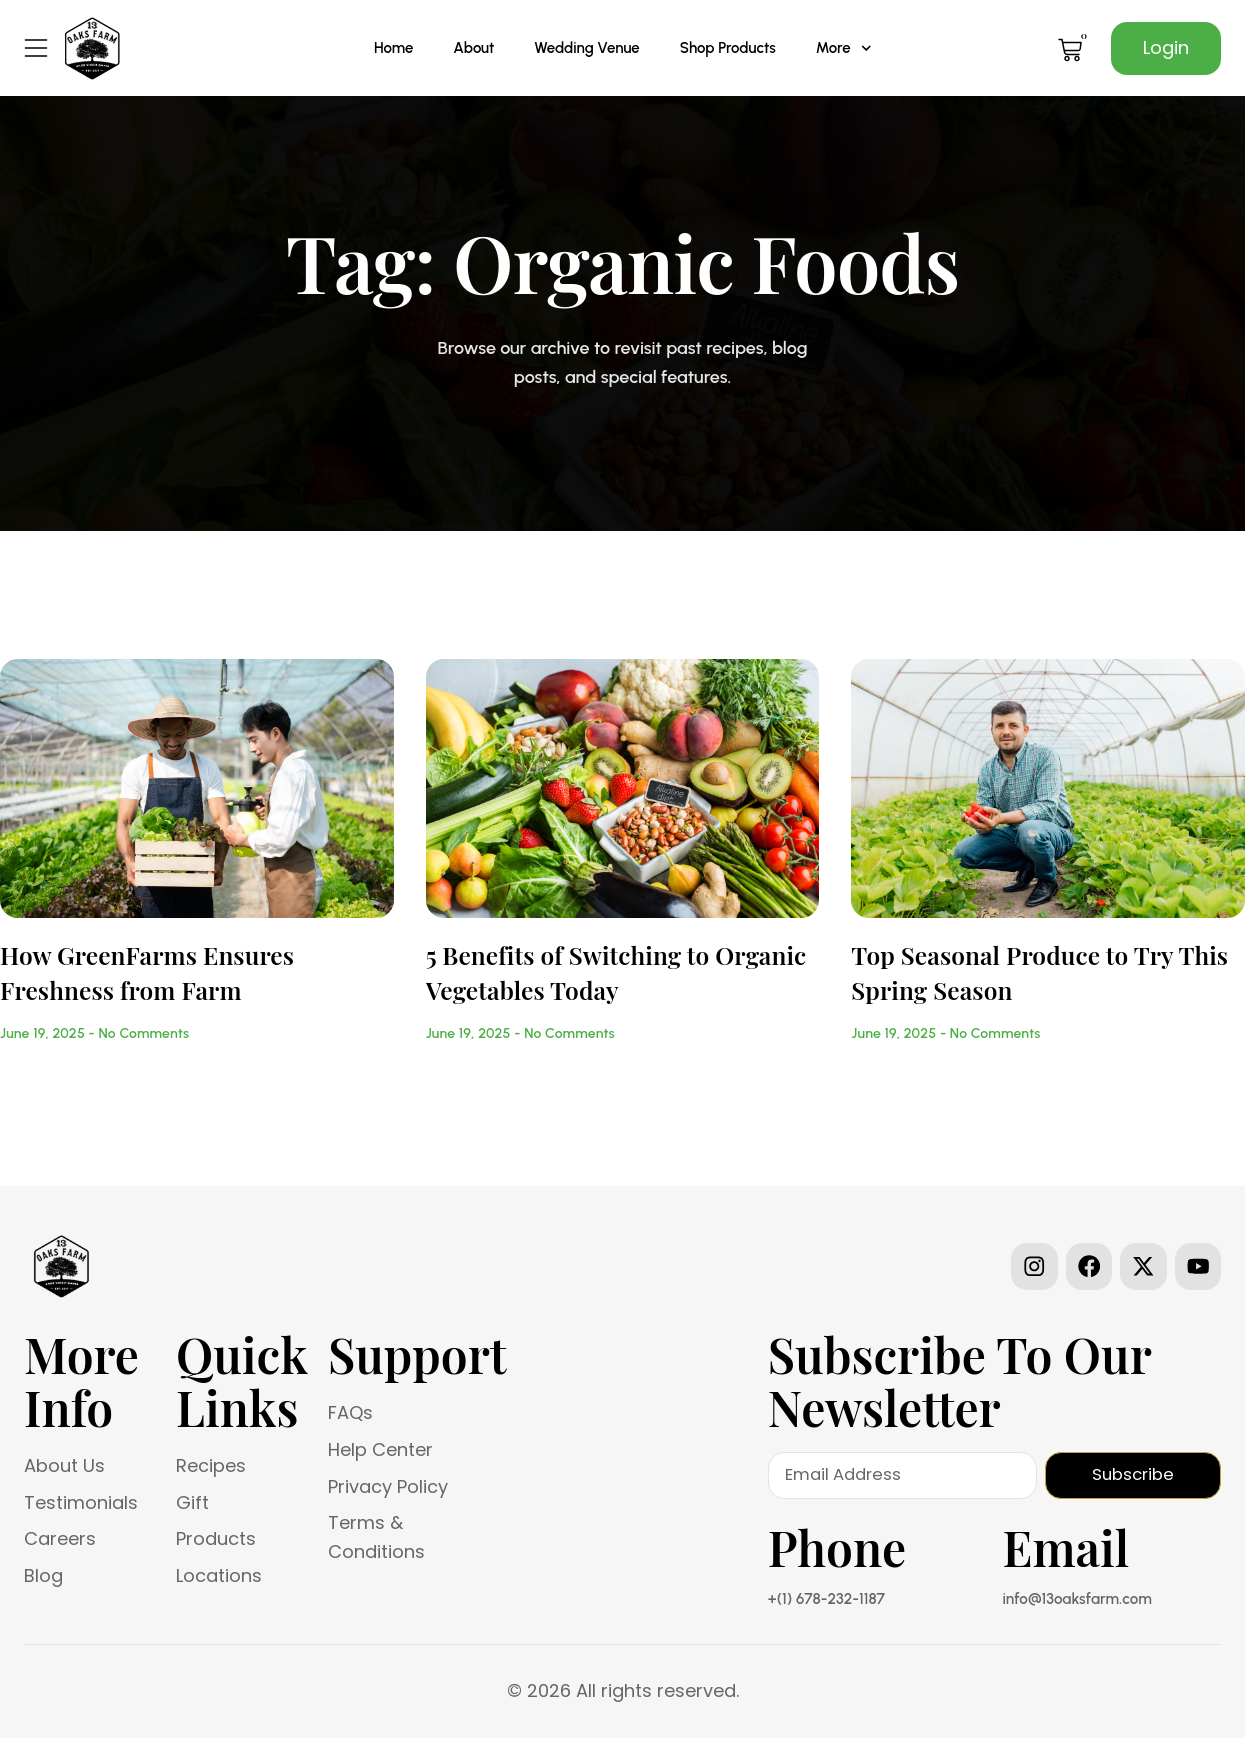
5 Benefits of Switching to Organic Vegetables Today (616, 971)
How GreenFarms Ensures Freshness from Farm (147, 971)
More (843, 48)
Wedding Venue (586, 48)
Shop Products (728, 48)
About (473, 48)
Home (393, 48)
